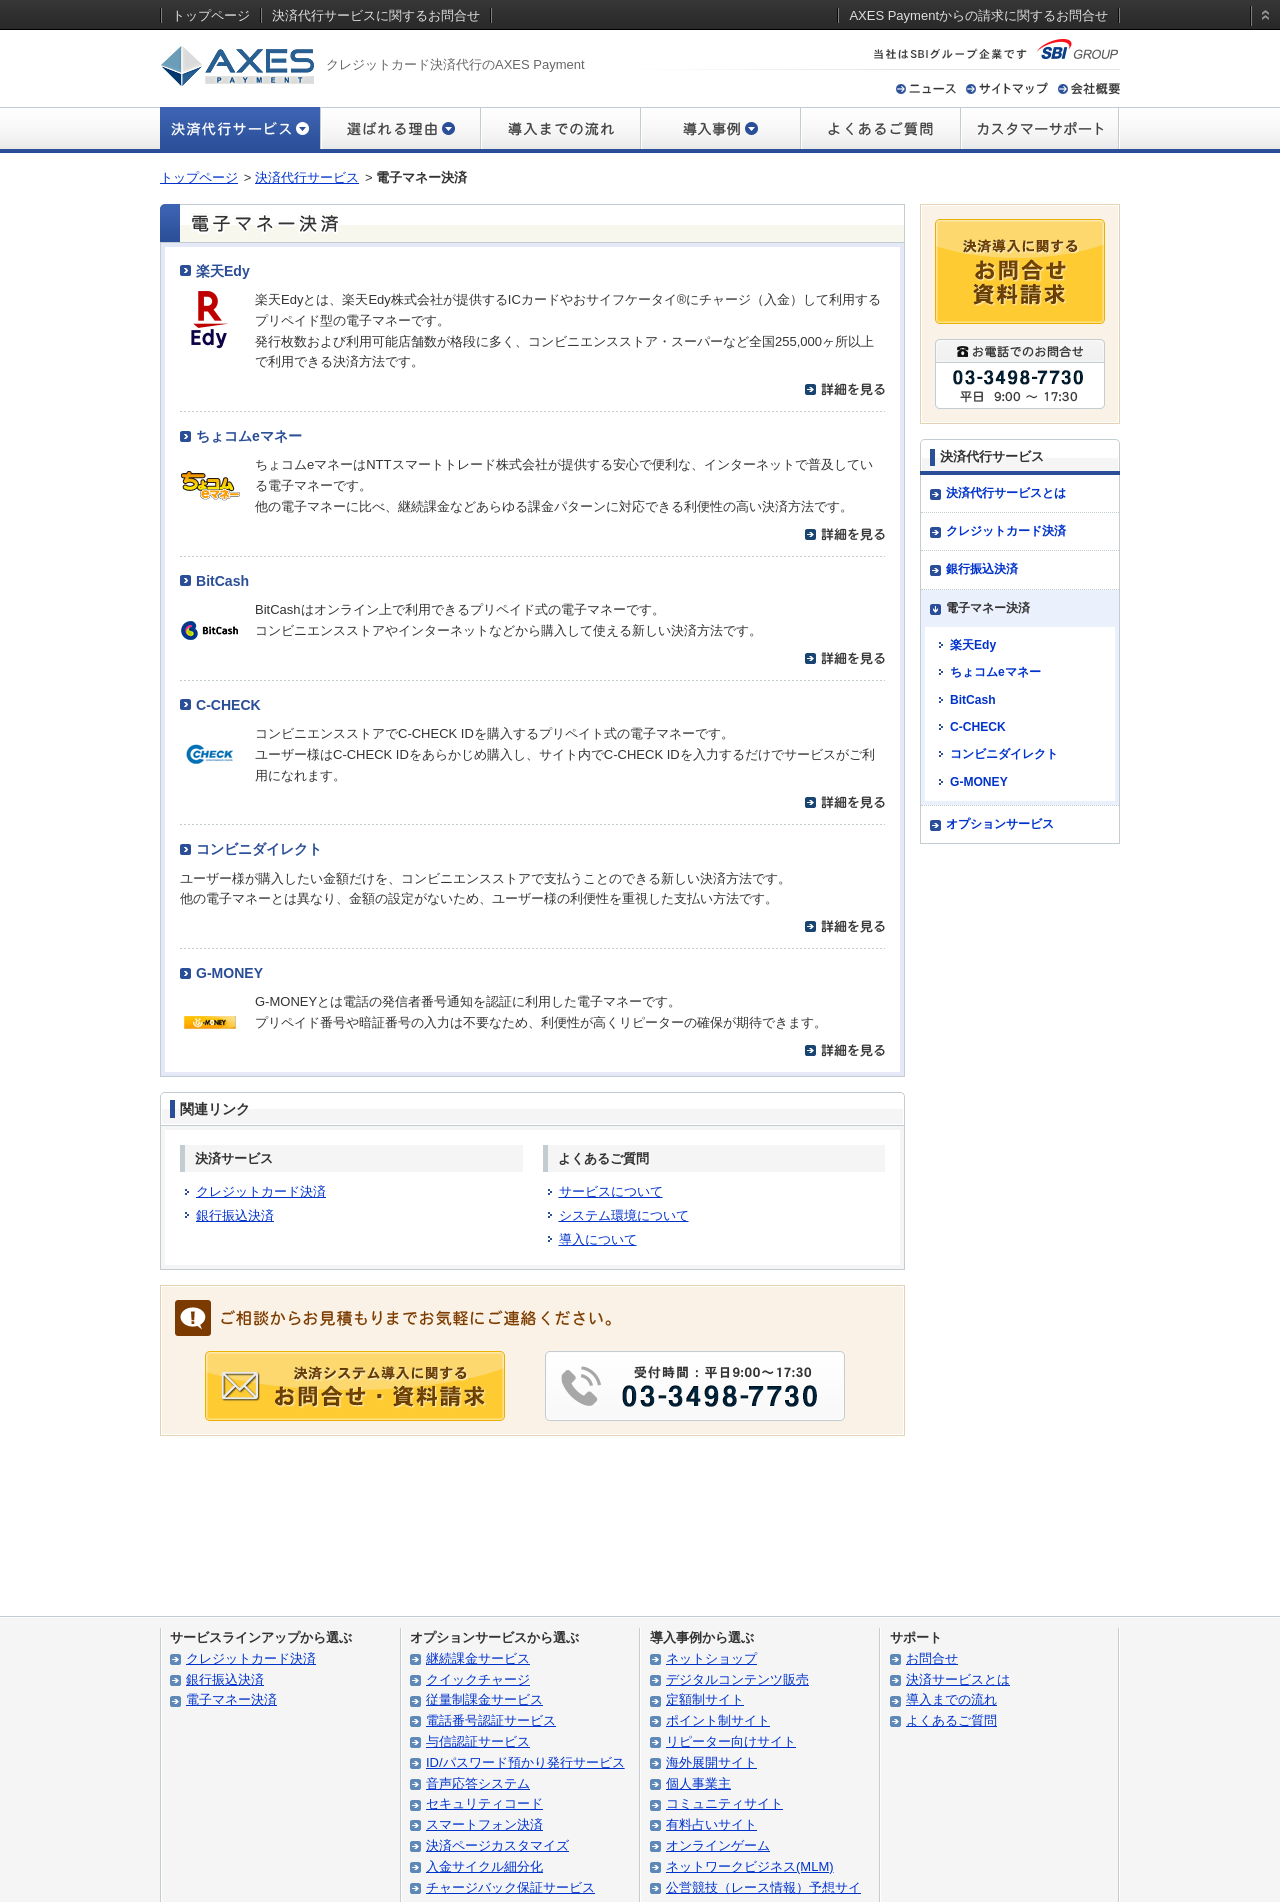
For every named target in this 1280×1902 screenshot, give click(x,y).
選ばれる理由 (400, 130)
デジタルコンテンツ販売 (737, 1679)
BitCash (222, 581)
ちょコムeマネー (249, 436)
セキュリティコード (484, 1803)
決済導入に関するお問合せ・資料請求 (1020, 271)
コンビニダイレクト (259, 849)
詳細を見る (845, 389)
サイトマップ (1007, 88)
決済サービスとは (958, 1679)
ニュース (926, 88)
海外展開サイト (711, 1762)
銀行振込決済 (235, 1215)
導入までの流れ (560, 130)
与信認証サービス (478, 1741)
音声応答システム (478, 1783)
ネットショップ (711, 1658)
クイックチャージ (478, 1679)
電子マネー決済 (231, 1699)
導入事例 (720, 130)
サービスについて (611, 1191)
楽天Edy (223, 271)
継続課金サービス (478, 1658)
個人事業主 (698, 1783)
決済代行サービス (307, 177)
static (1262, 33)
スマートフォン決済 (484, 1824)
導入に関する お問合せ (355, 1386)
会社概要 (1089, 88)
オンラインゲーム (718, 1845)
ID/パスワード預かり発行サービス (525, 1762)
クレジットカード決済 (261, 1191)
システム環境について (624, 1215)
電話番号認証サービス (491, 1720)
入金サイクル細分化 (484, 1866)
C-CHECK (228, 705)
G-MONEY (229, 973)
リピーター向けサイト (731, 1741)
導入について (598, 1239)
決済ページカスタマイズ (497, 1845)
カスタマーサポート (1040, 130)
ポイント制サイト (718, 1720)
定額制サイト (705, 1699)
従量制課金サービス (484, 1699)
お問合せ (932, 1658)
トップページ (199, 177)
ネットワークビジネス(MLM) (750, 1866)
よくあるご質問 (880, 130)
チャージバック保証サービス (510, 1887)
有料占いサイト (711, 1824)
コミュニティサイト (724, 1803)
